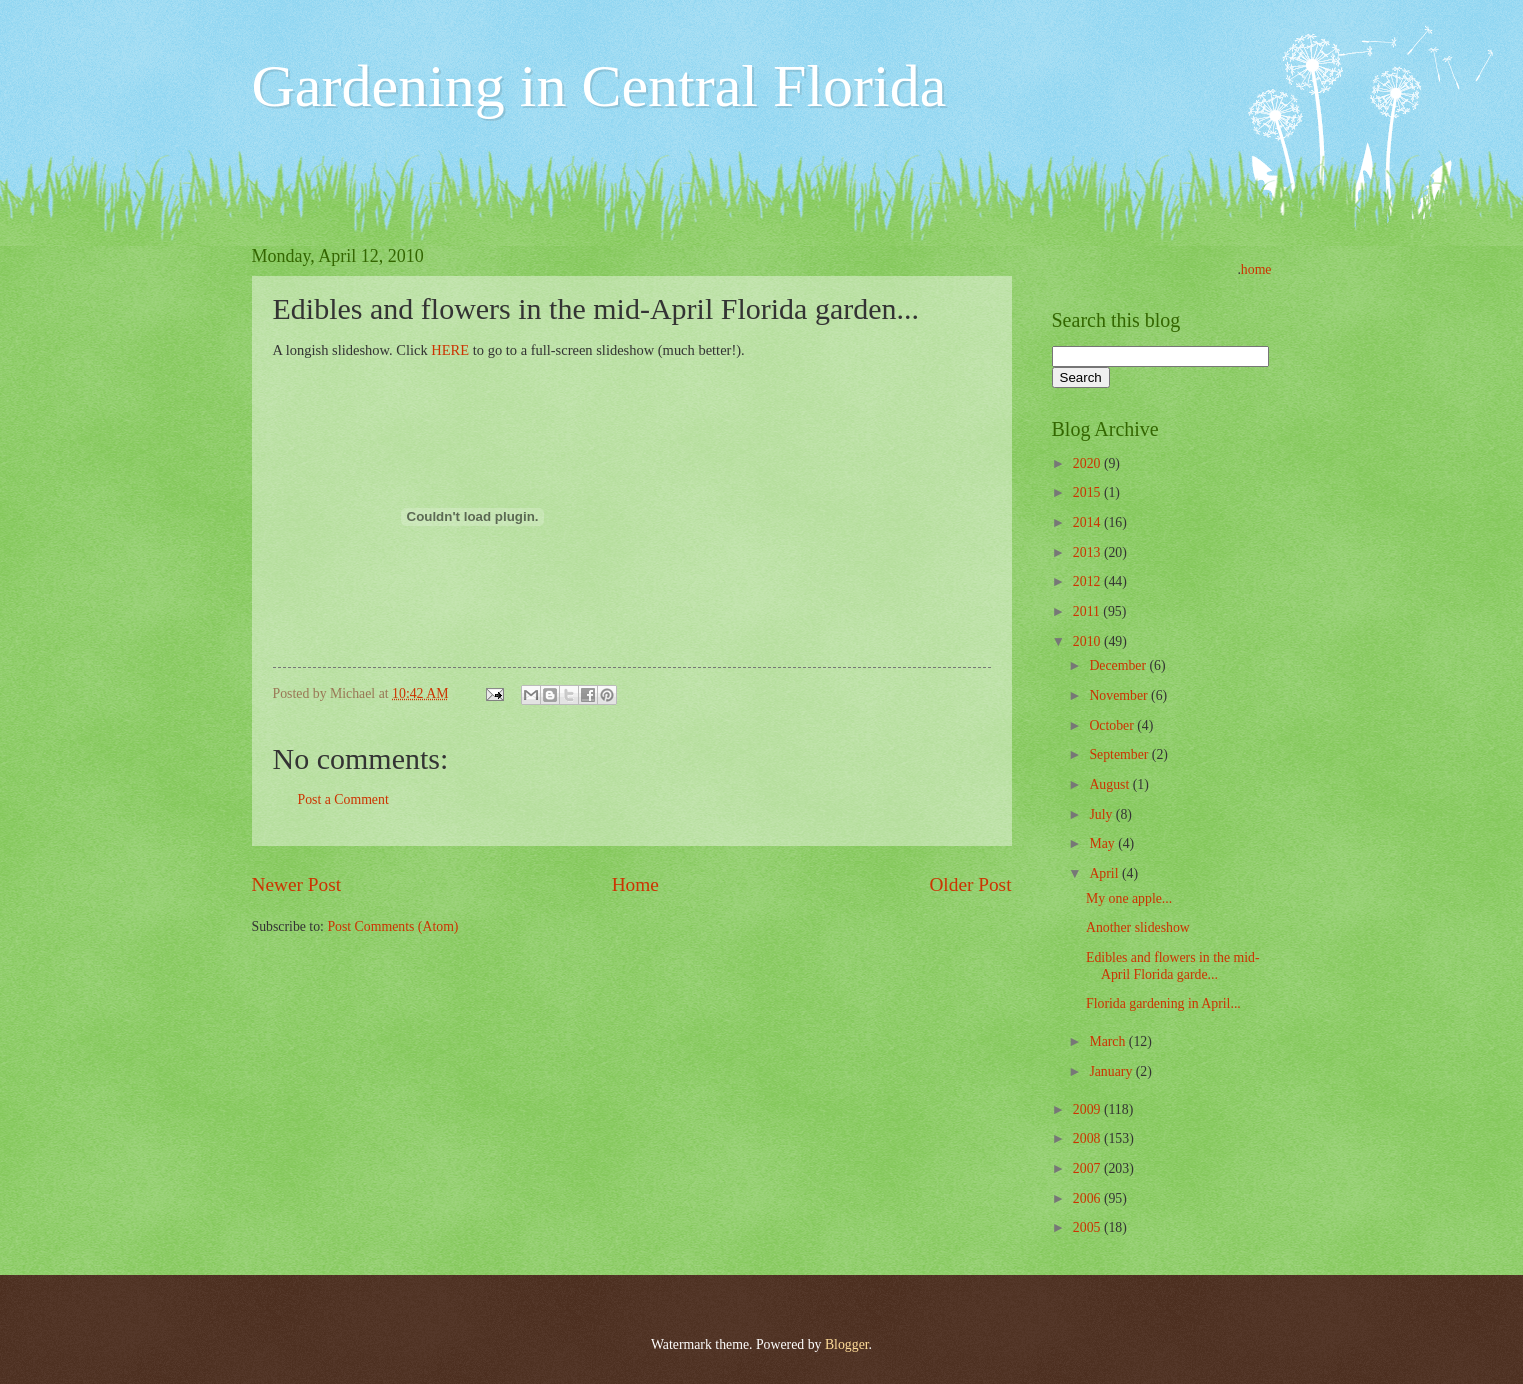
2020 (1088, 463)
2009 (1088, 1109)
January (1112, 1071)
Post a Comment (343, 799)
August (1110, 784)
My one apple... (1129, 898)
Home (635, 884)
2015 (1088, 492)
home (1256, 269)
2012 (1088, 581)
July (1102, 814)
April (1105, 873)
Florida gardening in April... (1163, 1003)
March (1108, 1041)
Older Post (970, 884)
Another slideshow (1138, 927)
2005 (1088, 1227)
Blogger (847, 1344)
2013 (1088, 552)
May (1103, 843)
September (1120, 754)
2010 (1088, 641)
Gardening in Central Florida (599, 86)
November (1120, 695)
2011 (1088, 611)
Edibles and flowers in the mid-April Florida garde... (1173, 966)
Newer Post (297, 884)
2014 (1088, 522)
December (1119, 665)
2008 (1088, 1138)
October (1113, 725)
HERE (451, 350)
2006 (1088, 1198)
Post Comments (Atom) (392, 926)
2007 (1088, 1168)
